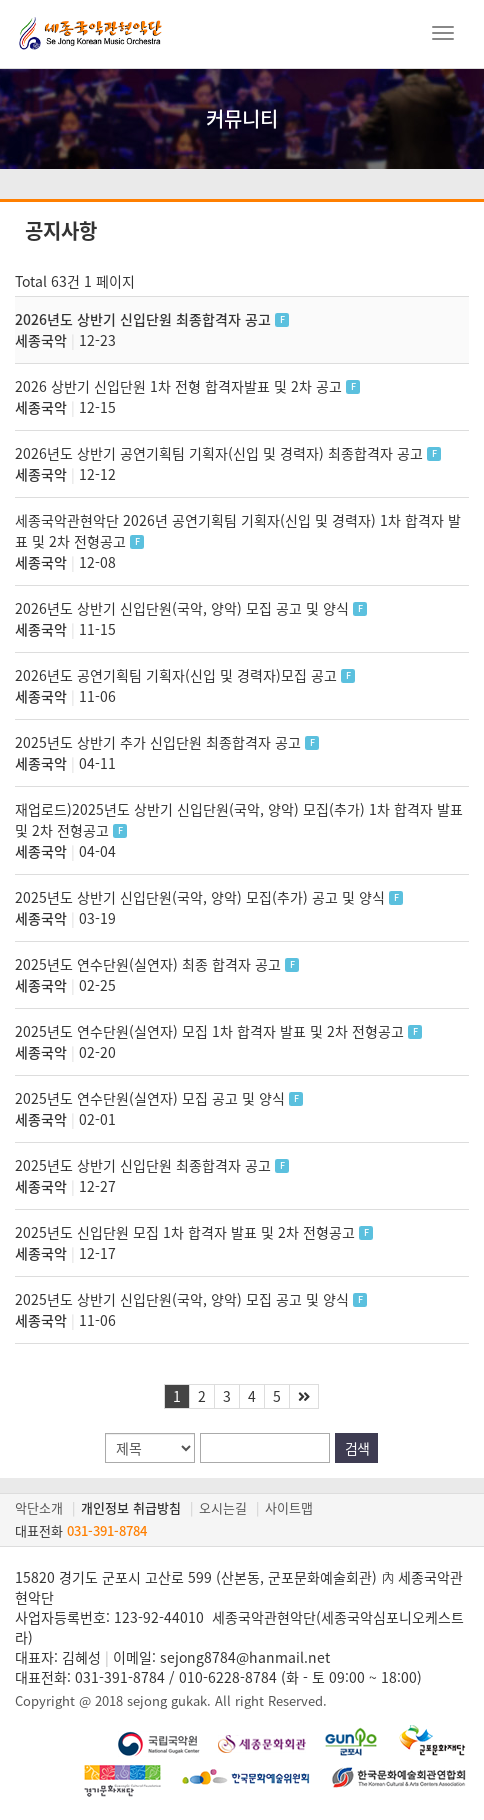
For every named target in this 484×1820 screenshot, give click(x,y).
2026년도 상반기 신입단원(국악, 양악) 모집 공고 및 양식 (184, 608)
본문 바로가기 (0, 0)
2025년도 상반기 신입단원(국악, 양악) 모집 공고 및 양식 (184, 1299)
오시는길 (223, 1507)
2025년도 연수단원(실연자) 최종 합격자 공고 (150, 964)
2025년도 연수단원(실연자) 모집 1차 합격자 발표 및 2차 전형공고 (211, 1031)
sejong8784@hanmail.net (245, 1657)
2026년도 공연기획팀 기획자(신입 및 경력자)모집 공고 (178, 675)
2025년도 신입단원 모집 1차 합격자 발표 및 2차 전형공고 (187, 1232)
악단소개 (39, 1507)
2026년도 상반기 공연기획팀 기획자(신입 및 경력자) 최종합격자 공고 (221, 453)
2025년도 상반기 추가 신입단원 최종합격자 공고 (160, 742)
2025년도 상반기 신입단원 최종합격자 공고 (145, 1165)
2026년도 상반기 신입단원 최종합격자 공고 (145, 319)
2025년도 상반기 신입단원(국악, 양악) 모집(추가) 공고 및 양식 (202, 897)
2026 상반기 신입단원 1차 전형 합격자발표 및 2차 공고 (180, 386)
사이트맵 (289, 1507)
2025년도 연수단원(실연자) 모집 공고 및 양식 (152, 1098)
